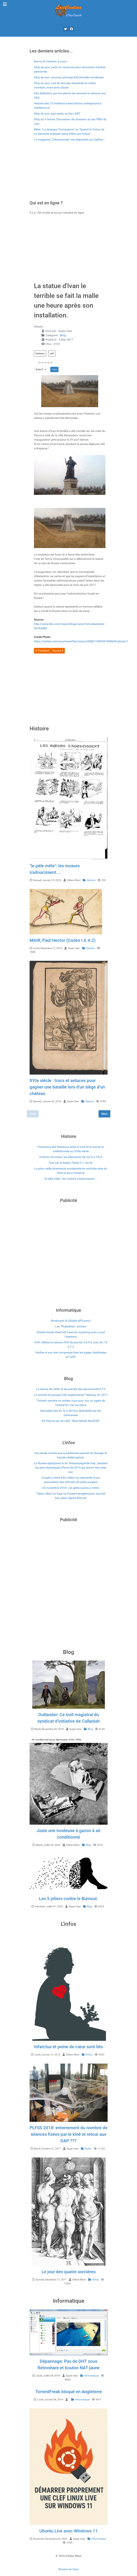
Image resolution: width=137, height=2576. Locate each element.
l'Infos (87, 2054)
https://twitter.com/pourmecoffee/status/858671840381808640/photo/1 (81, 641)
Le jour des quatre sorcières (69, 2271)
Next (104, 1113)
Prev (33, 1113)
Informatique (89, 2375)
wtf (52, 353)
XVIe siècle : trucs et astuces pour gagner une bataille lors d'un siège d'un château (67, 1087)
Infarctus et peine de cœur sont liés (68, 2046)
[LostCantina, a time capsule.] (69, 11)
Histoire (89, 880)
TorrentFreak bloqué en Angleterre (68, 2391)
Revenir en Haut (68, 2569)
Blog (63, 335)
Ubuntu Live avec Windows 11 (68, 2530)
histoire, (40, 353)
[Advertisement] (69, 172)
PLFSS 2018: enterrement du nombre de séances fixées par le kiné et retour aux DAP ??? (68, 2134)
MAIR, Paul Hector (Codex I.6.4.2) (62, 940)
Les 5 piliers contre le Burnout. (68, 1898)
